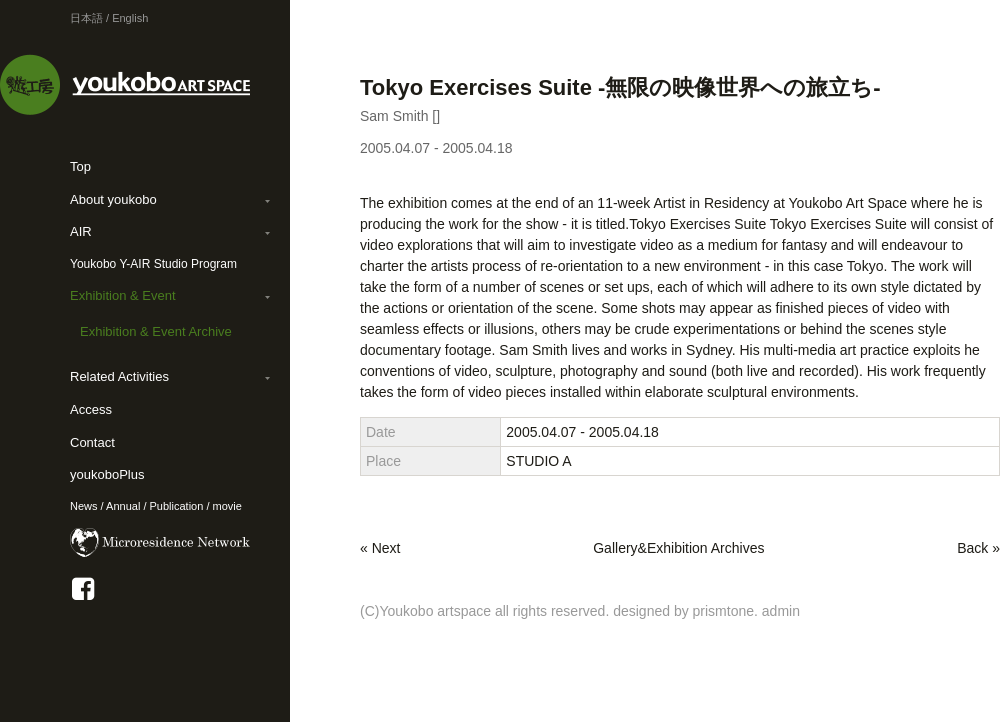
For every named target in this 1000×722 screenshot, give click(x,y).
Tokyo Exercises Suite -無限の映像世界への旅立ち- (620, 87)
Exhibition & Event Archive (156, 331)
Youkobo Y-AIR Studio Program (153, 264)
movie (227, 506)
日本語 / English (109, 18)
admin (781, 611)
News (84, 506)
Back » (978, 548)
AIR (81, 231)
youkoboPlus (107, 474)
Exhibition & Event (123, 295)
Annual (123, 506)
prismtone (723, 611)
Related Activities (119, 376)
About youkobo (113, 199)
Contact (92, 442)
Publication (177, 506)
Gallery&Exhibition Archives (678, 548)
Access (91, 409)
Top (80, 166)
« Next (380, 548)
